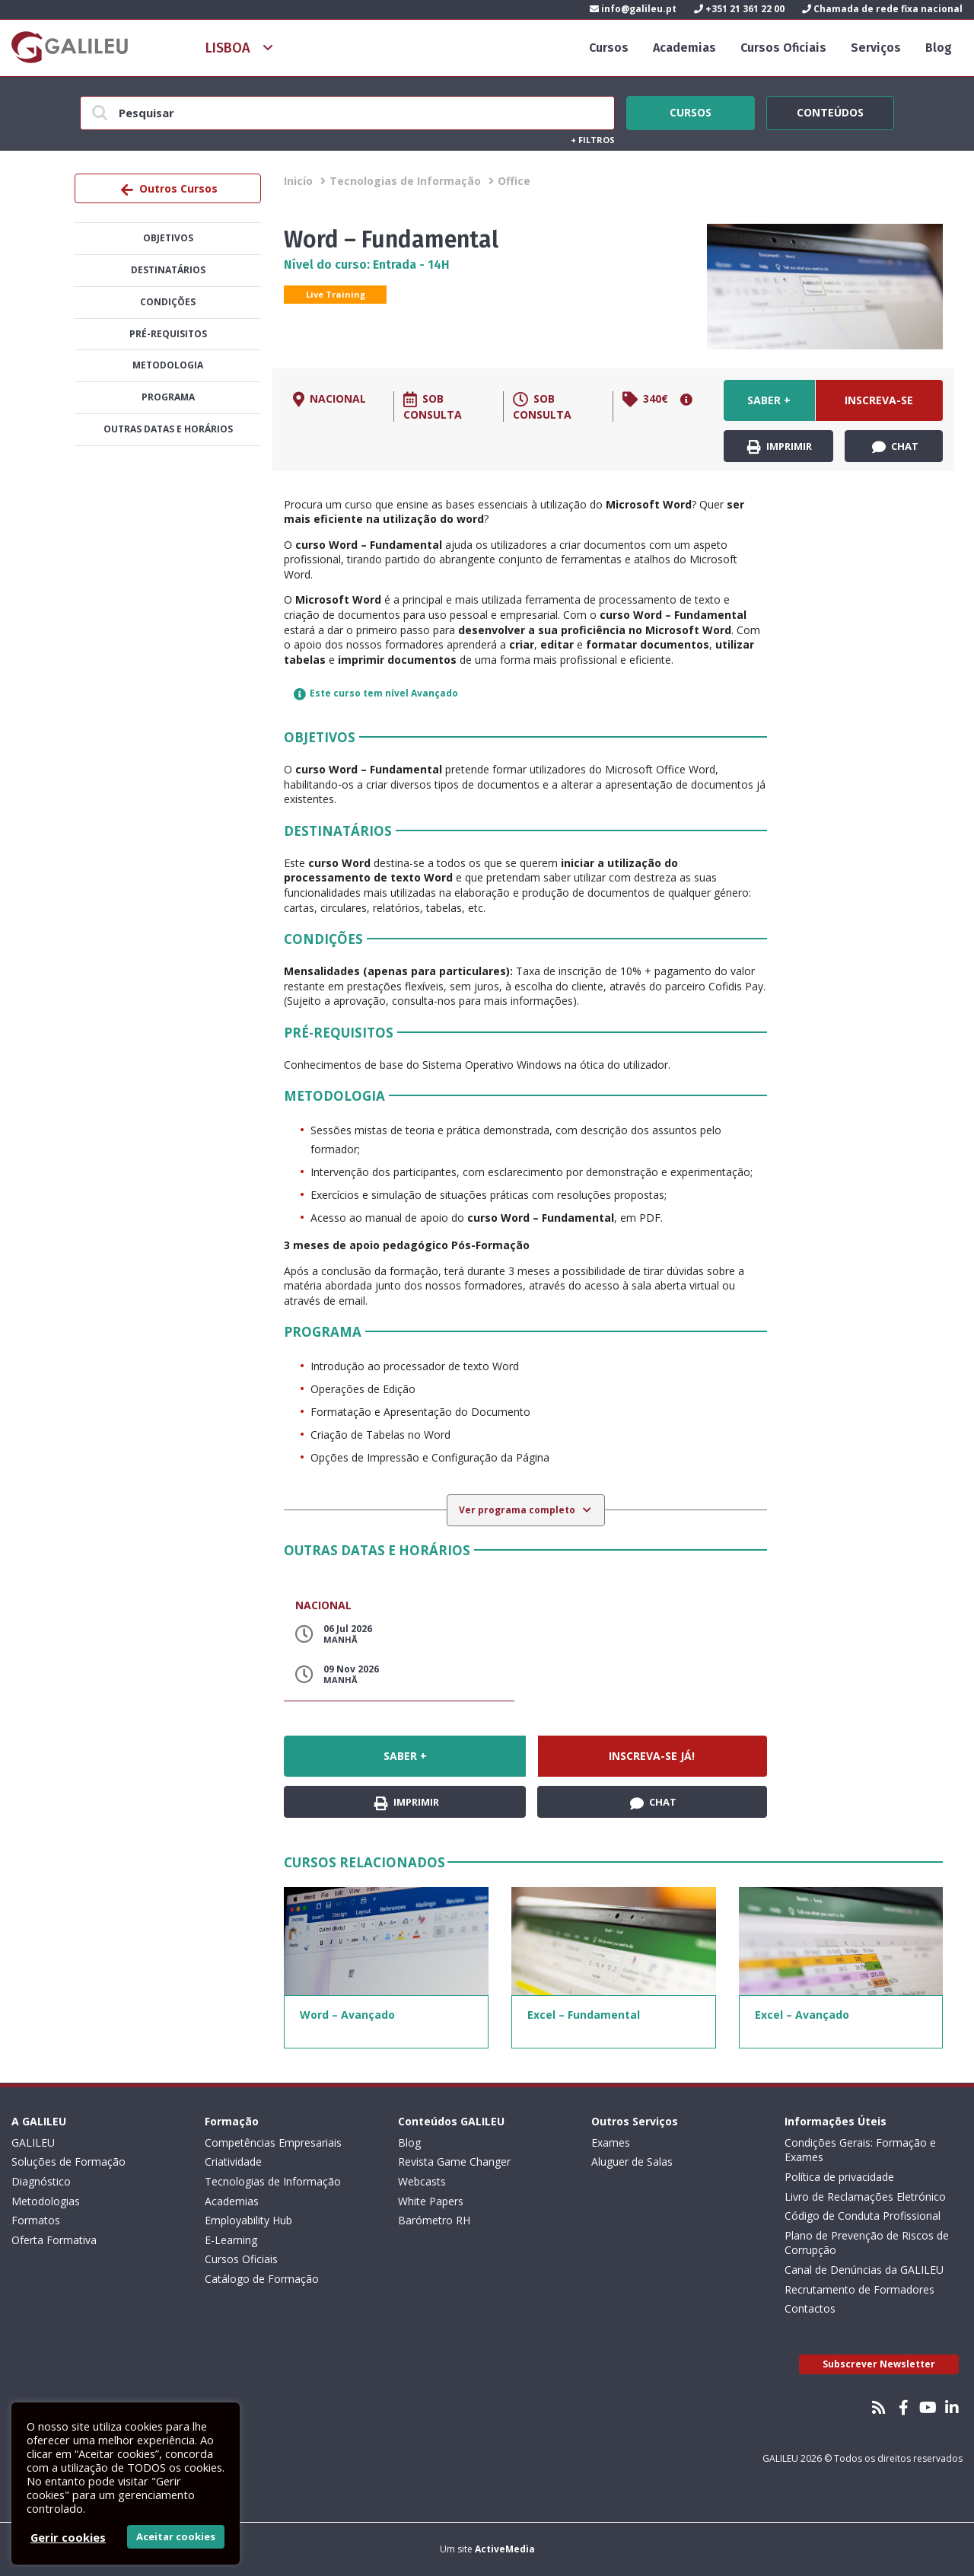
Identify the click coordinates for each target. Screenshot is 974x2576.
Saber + (769, 400)
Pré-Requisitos (168, 333)
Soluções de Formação (68, 2161)
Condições (168, 301)
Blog (938, 47)
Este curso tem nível (376, 693)
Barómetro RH (434, 2220)
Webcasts (422, 2181)
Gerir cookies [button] (68, 2537)
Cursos (609, 47)
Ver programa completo (518, 1509)
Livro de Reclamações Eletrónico (865, 2196)
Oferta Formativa (54, 2240)
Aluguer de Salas (632, 2161)
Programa (168, 397)
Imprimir (779, 446)
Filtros (593, 139)
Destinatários (168, 269)
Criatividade (233, 2161)
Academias (684, 47)
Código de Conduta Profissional (863, 2215)
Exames (610, 2142)
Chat (895, 446)
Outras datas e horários (168, 428)
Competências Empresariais (273, 2142)
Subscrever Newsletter (879, 2364)
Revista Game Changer (454, 2161)
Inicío (298, 181)
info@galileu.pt (633, 8)
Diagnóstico (41, 2181)
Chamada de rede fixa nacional (882, 8)
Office (514, 181)
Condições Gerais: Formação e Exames (860, 2150)
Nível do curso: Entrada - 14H (367, 264)
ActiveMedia (505, 2549)
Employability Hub (248, 2220)
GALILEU (33, 2142)
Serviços (876, 47)
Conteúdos (830, 110)
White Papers (430, 2201)
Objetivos (168, 237)
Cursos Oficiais (783, 47)
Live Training (335, 294)
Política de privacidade (839, 2177)
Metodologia (167, 365)
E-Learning (231, 2240)
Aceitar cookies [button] (175, 2536)
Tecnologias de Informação (405, 181)
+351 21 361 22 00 (739, 8)
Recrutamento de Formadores (859, 2289)
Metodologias (45, 2201)
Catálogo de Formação (262, 2279)
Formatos (35, 2220)
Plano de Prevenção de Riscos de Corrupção (867, 2243)
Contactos (810, 2308)
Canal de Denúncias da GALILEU (864, 2269)
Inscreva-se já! (879, 407)
